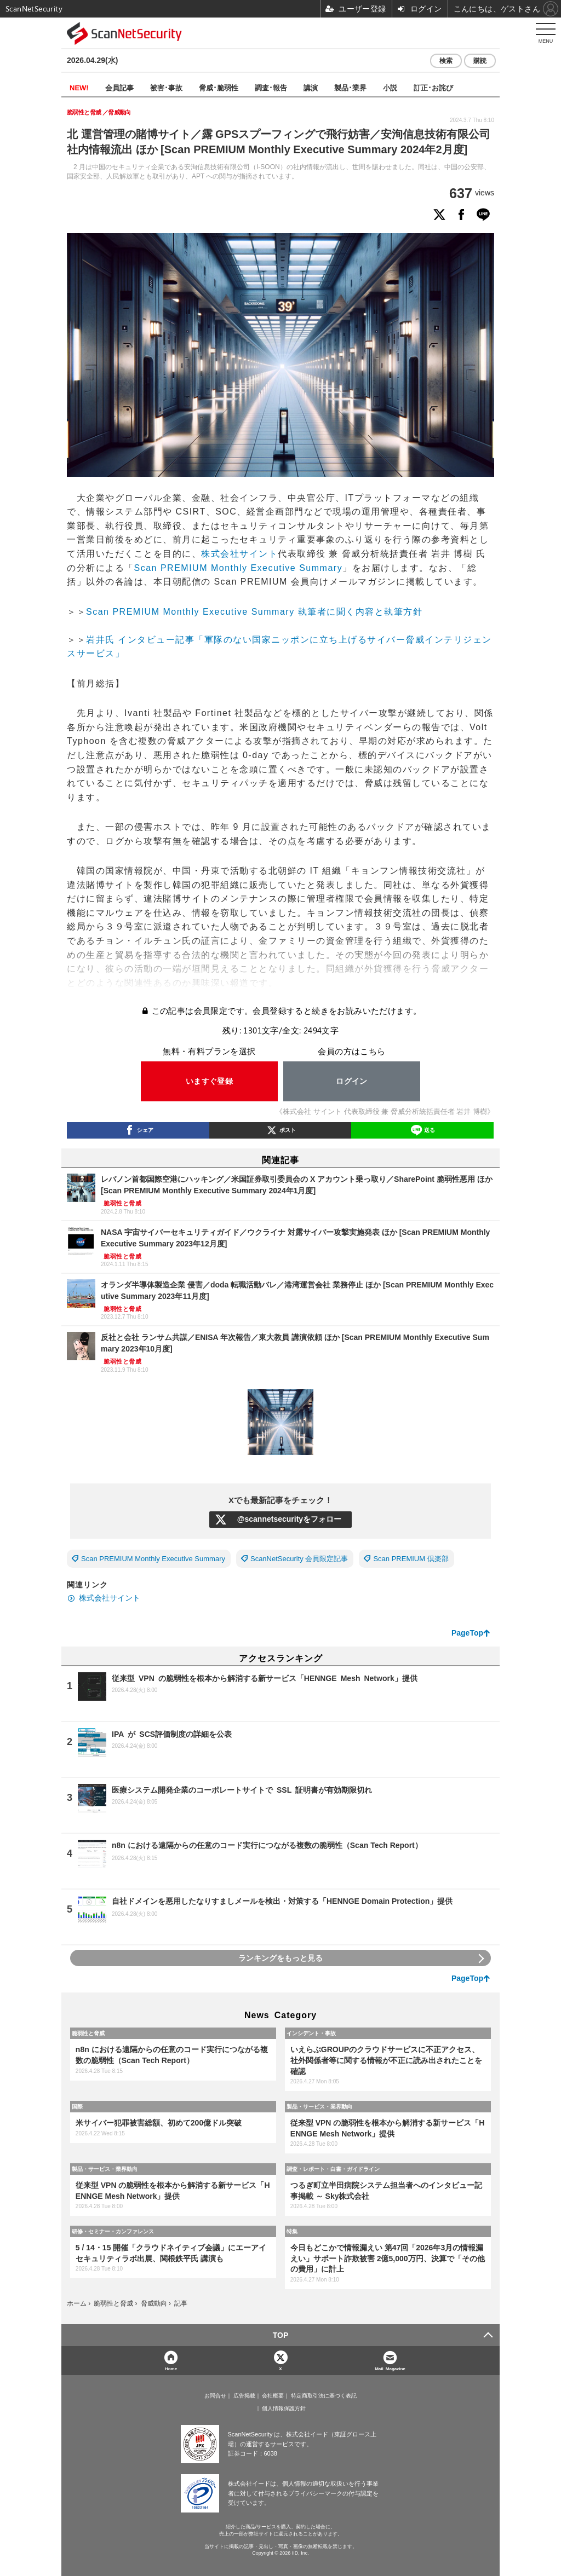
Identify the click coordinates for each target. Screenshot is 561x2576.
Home (171, 2368)
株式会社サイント (239, 553)
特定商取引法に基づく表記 (324, 2396)
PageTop (467, 1632)
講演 (311, 87)
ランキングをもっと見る (280, 1958)
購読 (479, 61)
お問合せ (215, 2396)
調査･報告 (271, 87)
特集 (292, 2231)
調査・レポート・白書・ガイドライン (333, 2168)
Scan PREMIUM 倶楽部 (410, 1559)
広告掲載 (244, 2396)
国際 (77, 2106)
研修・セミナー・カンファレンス (113, 2231)
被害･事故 (166, 87)
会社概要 (273, 2396)
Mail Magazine (390, 2368)
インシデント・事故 (311, 2033)
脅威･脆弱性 (218, 87)
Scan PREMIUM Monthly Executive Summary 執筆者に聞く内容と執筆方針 (254, 611)
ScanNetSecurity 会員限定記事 (299, 1559)
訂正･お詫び (433, 87)
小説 (390, 87)
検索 (446, 61)
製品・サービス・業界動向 (319, 2106)
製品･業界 (350, 87)
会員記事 (119, 87)
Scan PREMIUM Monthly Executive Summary (238, 568)
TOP (281, 2335)
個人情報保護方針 (284, 2408)
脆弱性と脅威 (88, 2033)
